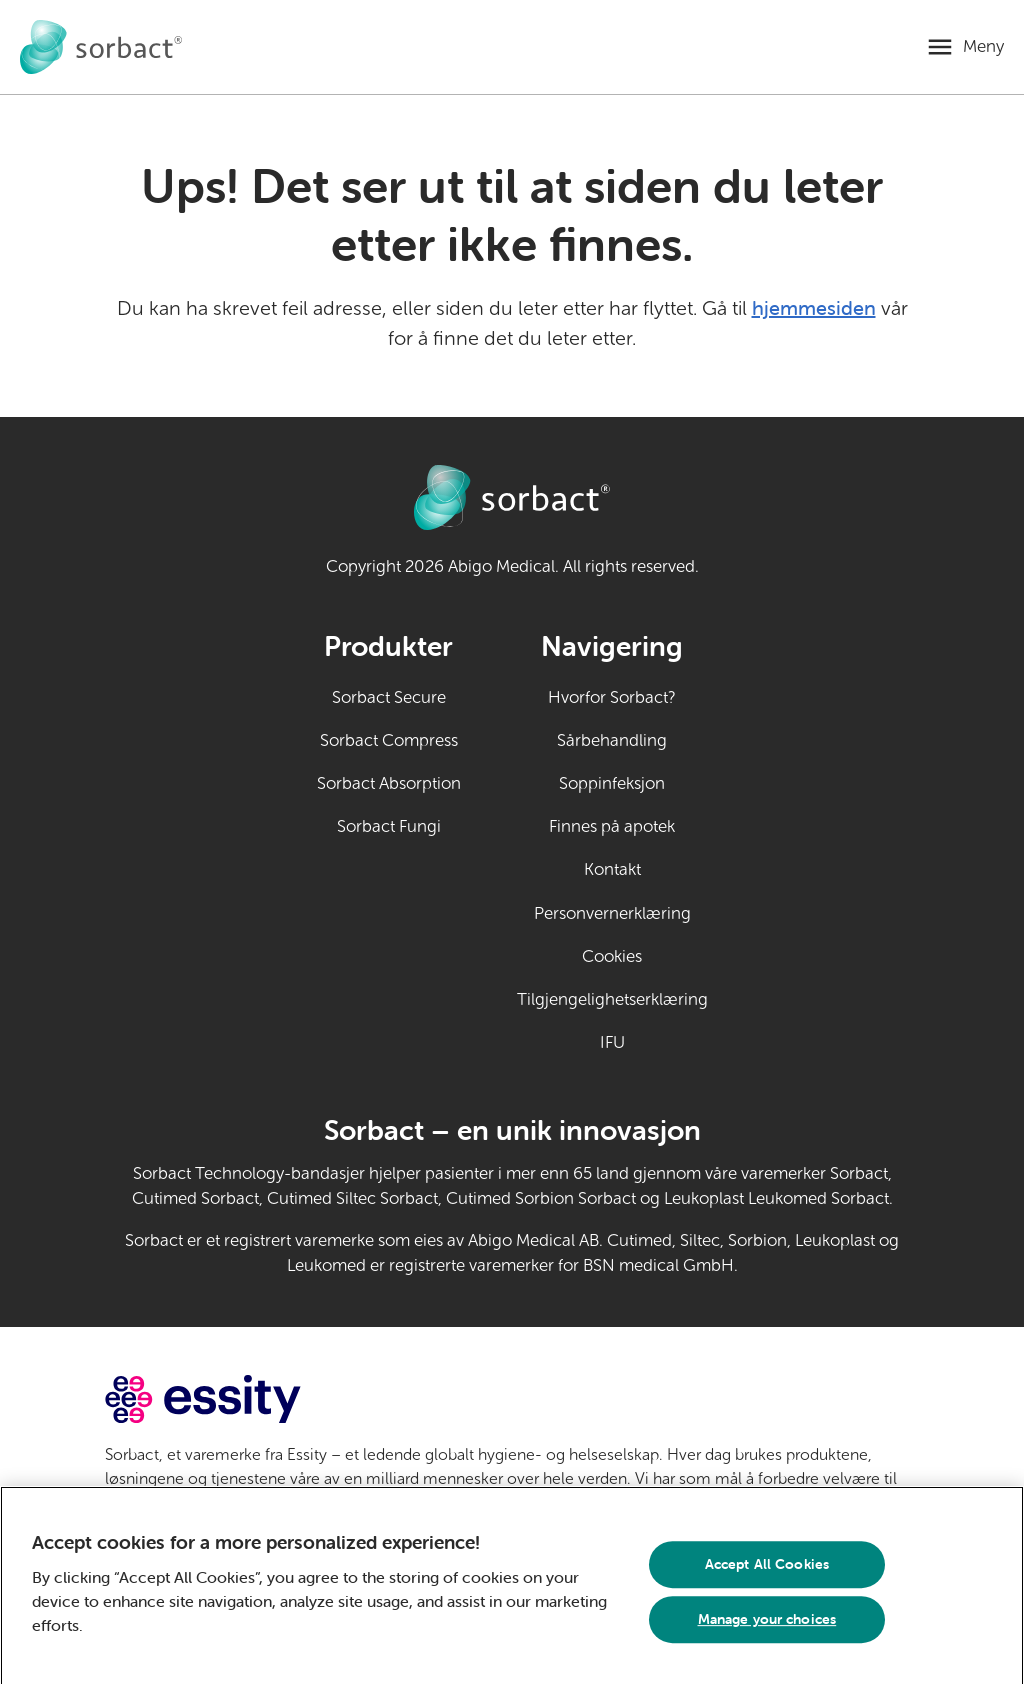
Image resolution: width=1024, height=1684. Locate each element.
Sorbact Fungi (389, 826)
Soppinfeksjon (612, 783)
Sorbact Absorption (389, 783)
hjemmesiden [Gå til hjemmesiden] (814, 307)
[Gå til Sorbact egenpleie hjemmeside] (101, 47)
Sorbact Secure (389, 697)
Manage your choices (767, 1625)
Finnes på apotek (612, 826)
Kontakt (612, 869)
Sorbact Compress (389, 740)
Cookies (612, 956)
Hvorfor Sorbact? (612, 697)
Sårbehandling (612, 740)
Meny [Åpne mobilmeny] (983, 46)
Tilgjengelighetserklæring (612, 999)
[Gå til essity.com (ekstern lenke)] (238, 1399)
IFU (654, 1041)
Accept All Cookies (767, 1570)
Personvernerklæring (612, 913)
